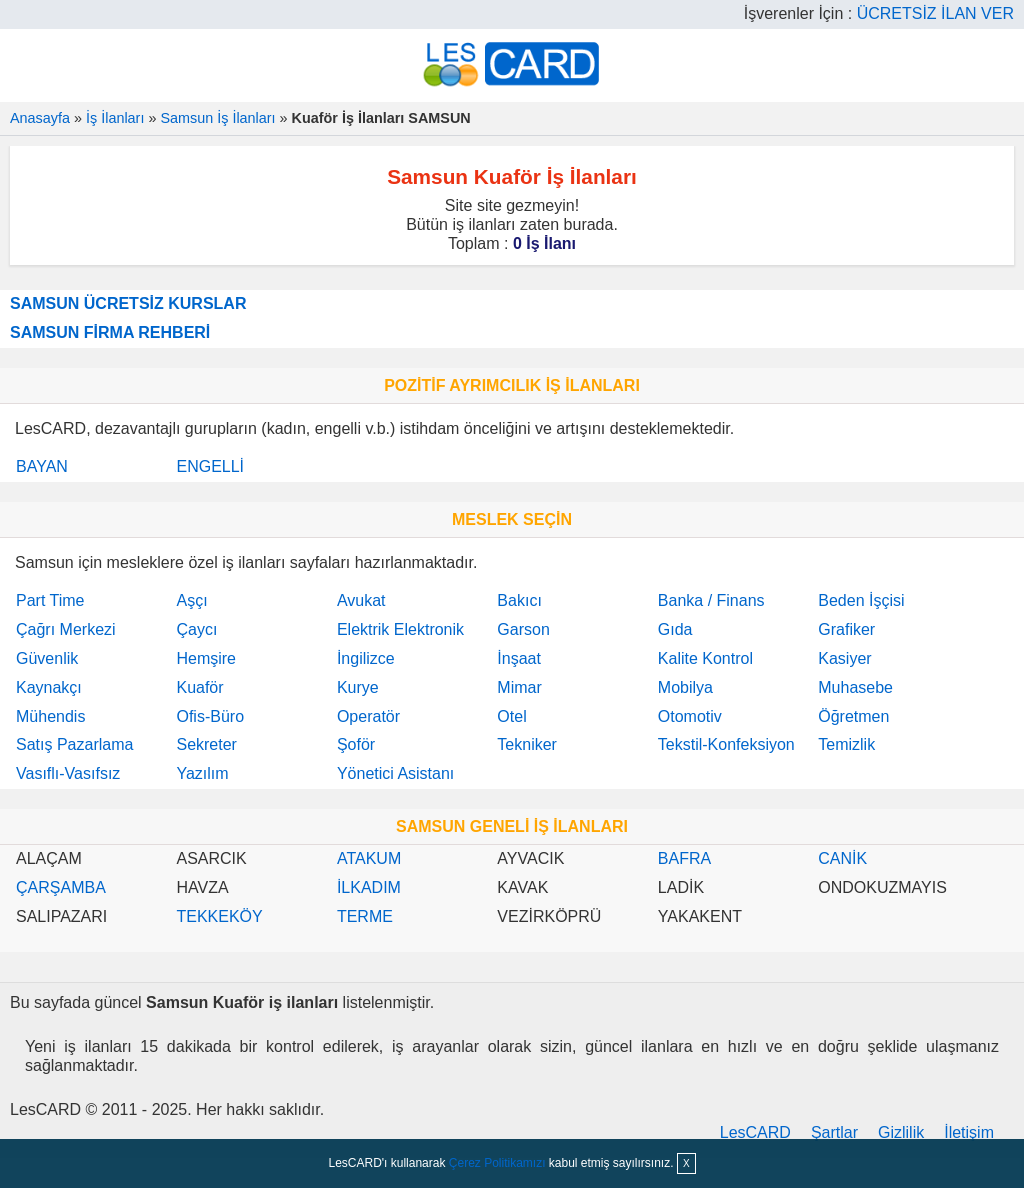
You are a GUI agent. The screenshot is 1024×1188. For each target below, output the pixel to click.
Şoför (356, 744)
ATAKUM (369, 858)
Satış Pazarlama (74, 744)
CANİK (842, 858)
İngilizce (366, 658)
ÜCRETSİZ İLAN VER (935, 13)
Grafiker (846, 629)
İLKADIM (369, 887)
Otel (511, 716)
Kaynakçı (49, 687)
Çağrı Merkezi (66, 629)
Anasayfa (40, 118)
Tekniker (527, 744)
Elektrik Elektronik (400, 629)
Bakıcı (519, 600)
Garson (523, 629)
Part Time (50, 600)
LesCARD (755, 1132)
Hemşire (206, 658)
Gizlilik (901, 1132)
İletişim (969, 1132)
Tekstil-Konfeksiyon (726, 744)
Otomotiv (690, 716)
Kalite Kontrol (705, 658)
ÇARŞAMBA (61, 887)
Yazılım (202, 773)
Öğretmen (853, 716)
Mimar (519, 687)
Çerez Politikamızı (497, 1163)
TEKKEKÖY (219, 916)
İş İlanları (115, 118)
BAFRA (684, 858)
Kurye (358, 687)
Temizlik (846, 744)
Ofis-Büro (210, 716)
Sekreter (206, 744)
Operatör (368, 716)
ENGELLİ (210, 466)
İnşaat (519, 658)
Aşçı (191, 600)
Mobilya (685, 687)
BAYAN (42, 466)
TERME (365, 916)
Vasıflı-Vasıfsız (68, 773)
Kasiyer (844, 658)
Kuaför (199, 687)
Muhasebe (855, 687)
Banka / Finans (711, 600)
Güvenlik (47, 658)
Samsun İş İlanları (217, 118)
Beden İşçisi (861, 600)
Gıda (675, 629)
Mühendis (50, 716)
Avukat (361, 600)
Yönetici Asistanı (395, 773)
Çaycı (196, 629)
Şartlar (834, 1132)
